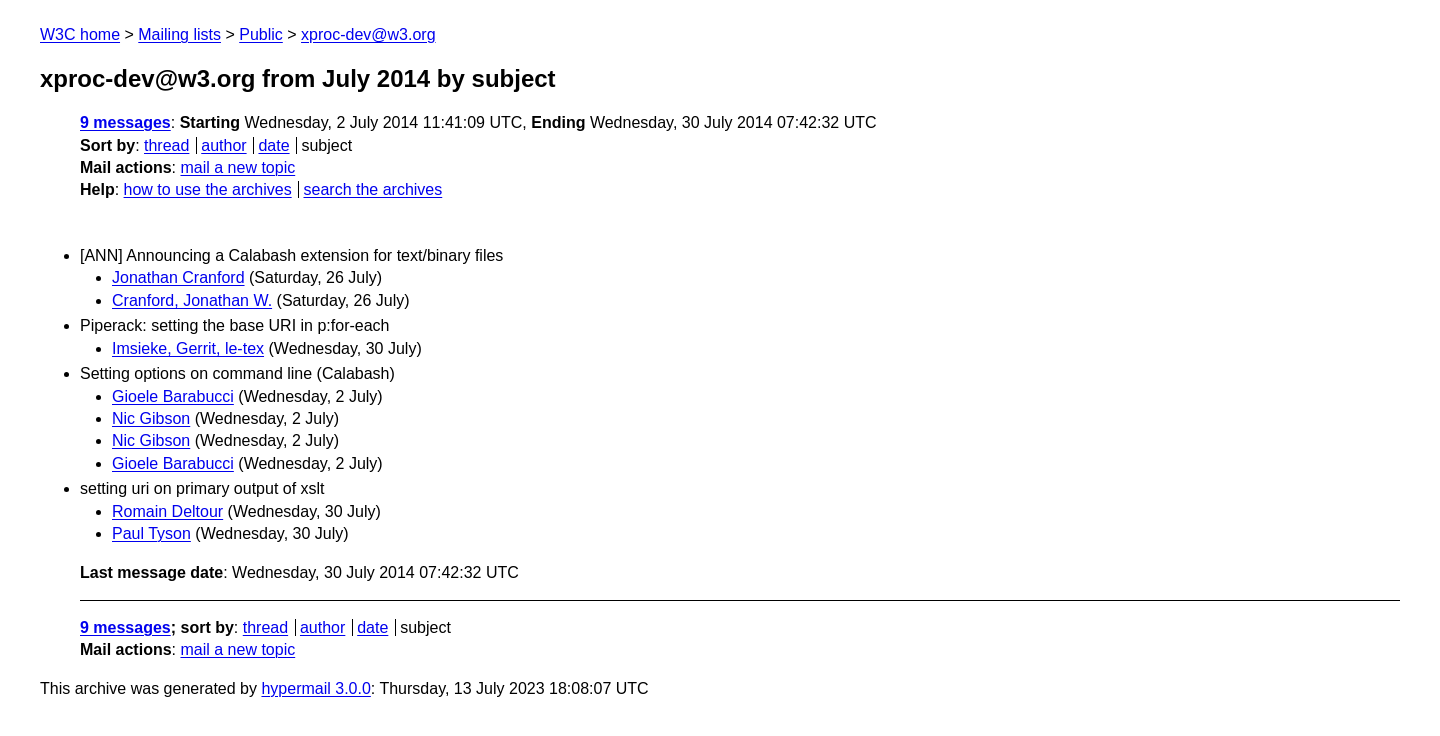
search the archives (373, 189)
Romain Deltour (167, 511)
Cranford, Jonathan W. (192, 300)
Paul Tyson (151, 533)
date (273, 145)
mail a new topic (237, 167)
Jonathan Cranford (178, 277)
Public (261, 34)
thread (166, 145)
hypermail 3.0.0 (315, 688)
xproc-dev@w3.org (368, 34)
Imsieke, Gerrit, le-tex (188, 348)
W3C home (80, 34)
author (223, 145)
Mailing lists (179, 34)
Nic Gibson (151, 418)
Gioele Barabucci (173, 396)
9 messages (125, 122)
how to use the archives (208, 189)
